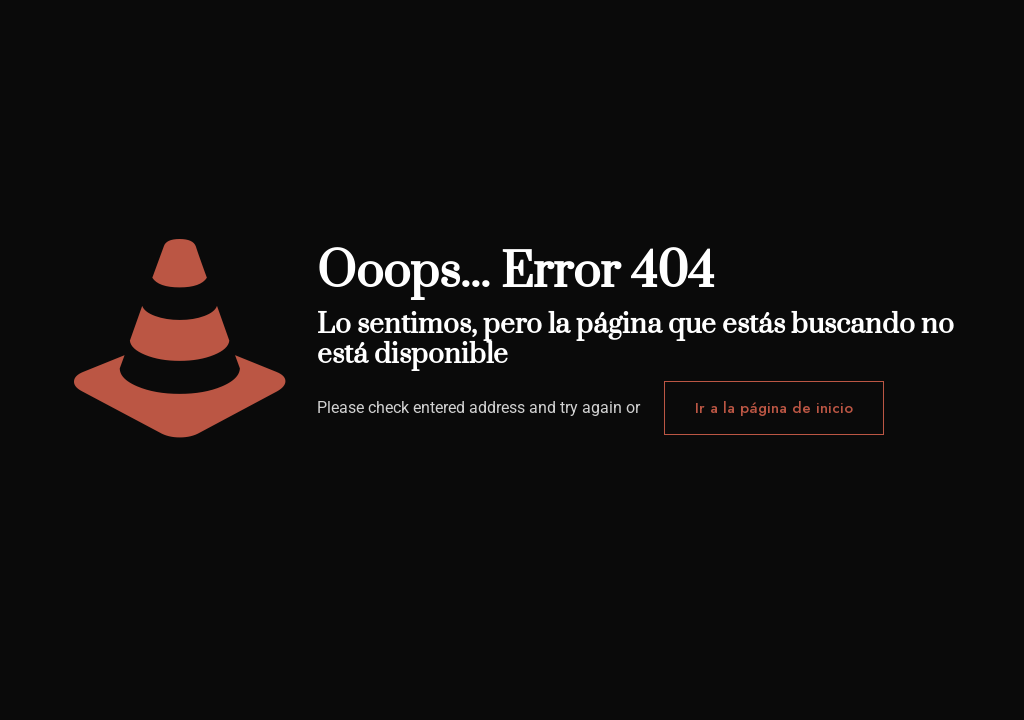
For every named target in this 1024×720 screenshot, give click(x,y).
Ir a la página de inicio (774, 408)
